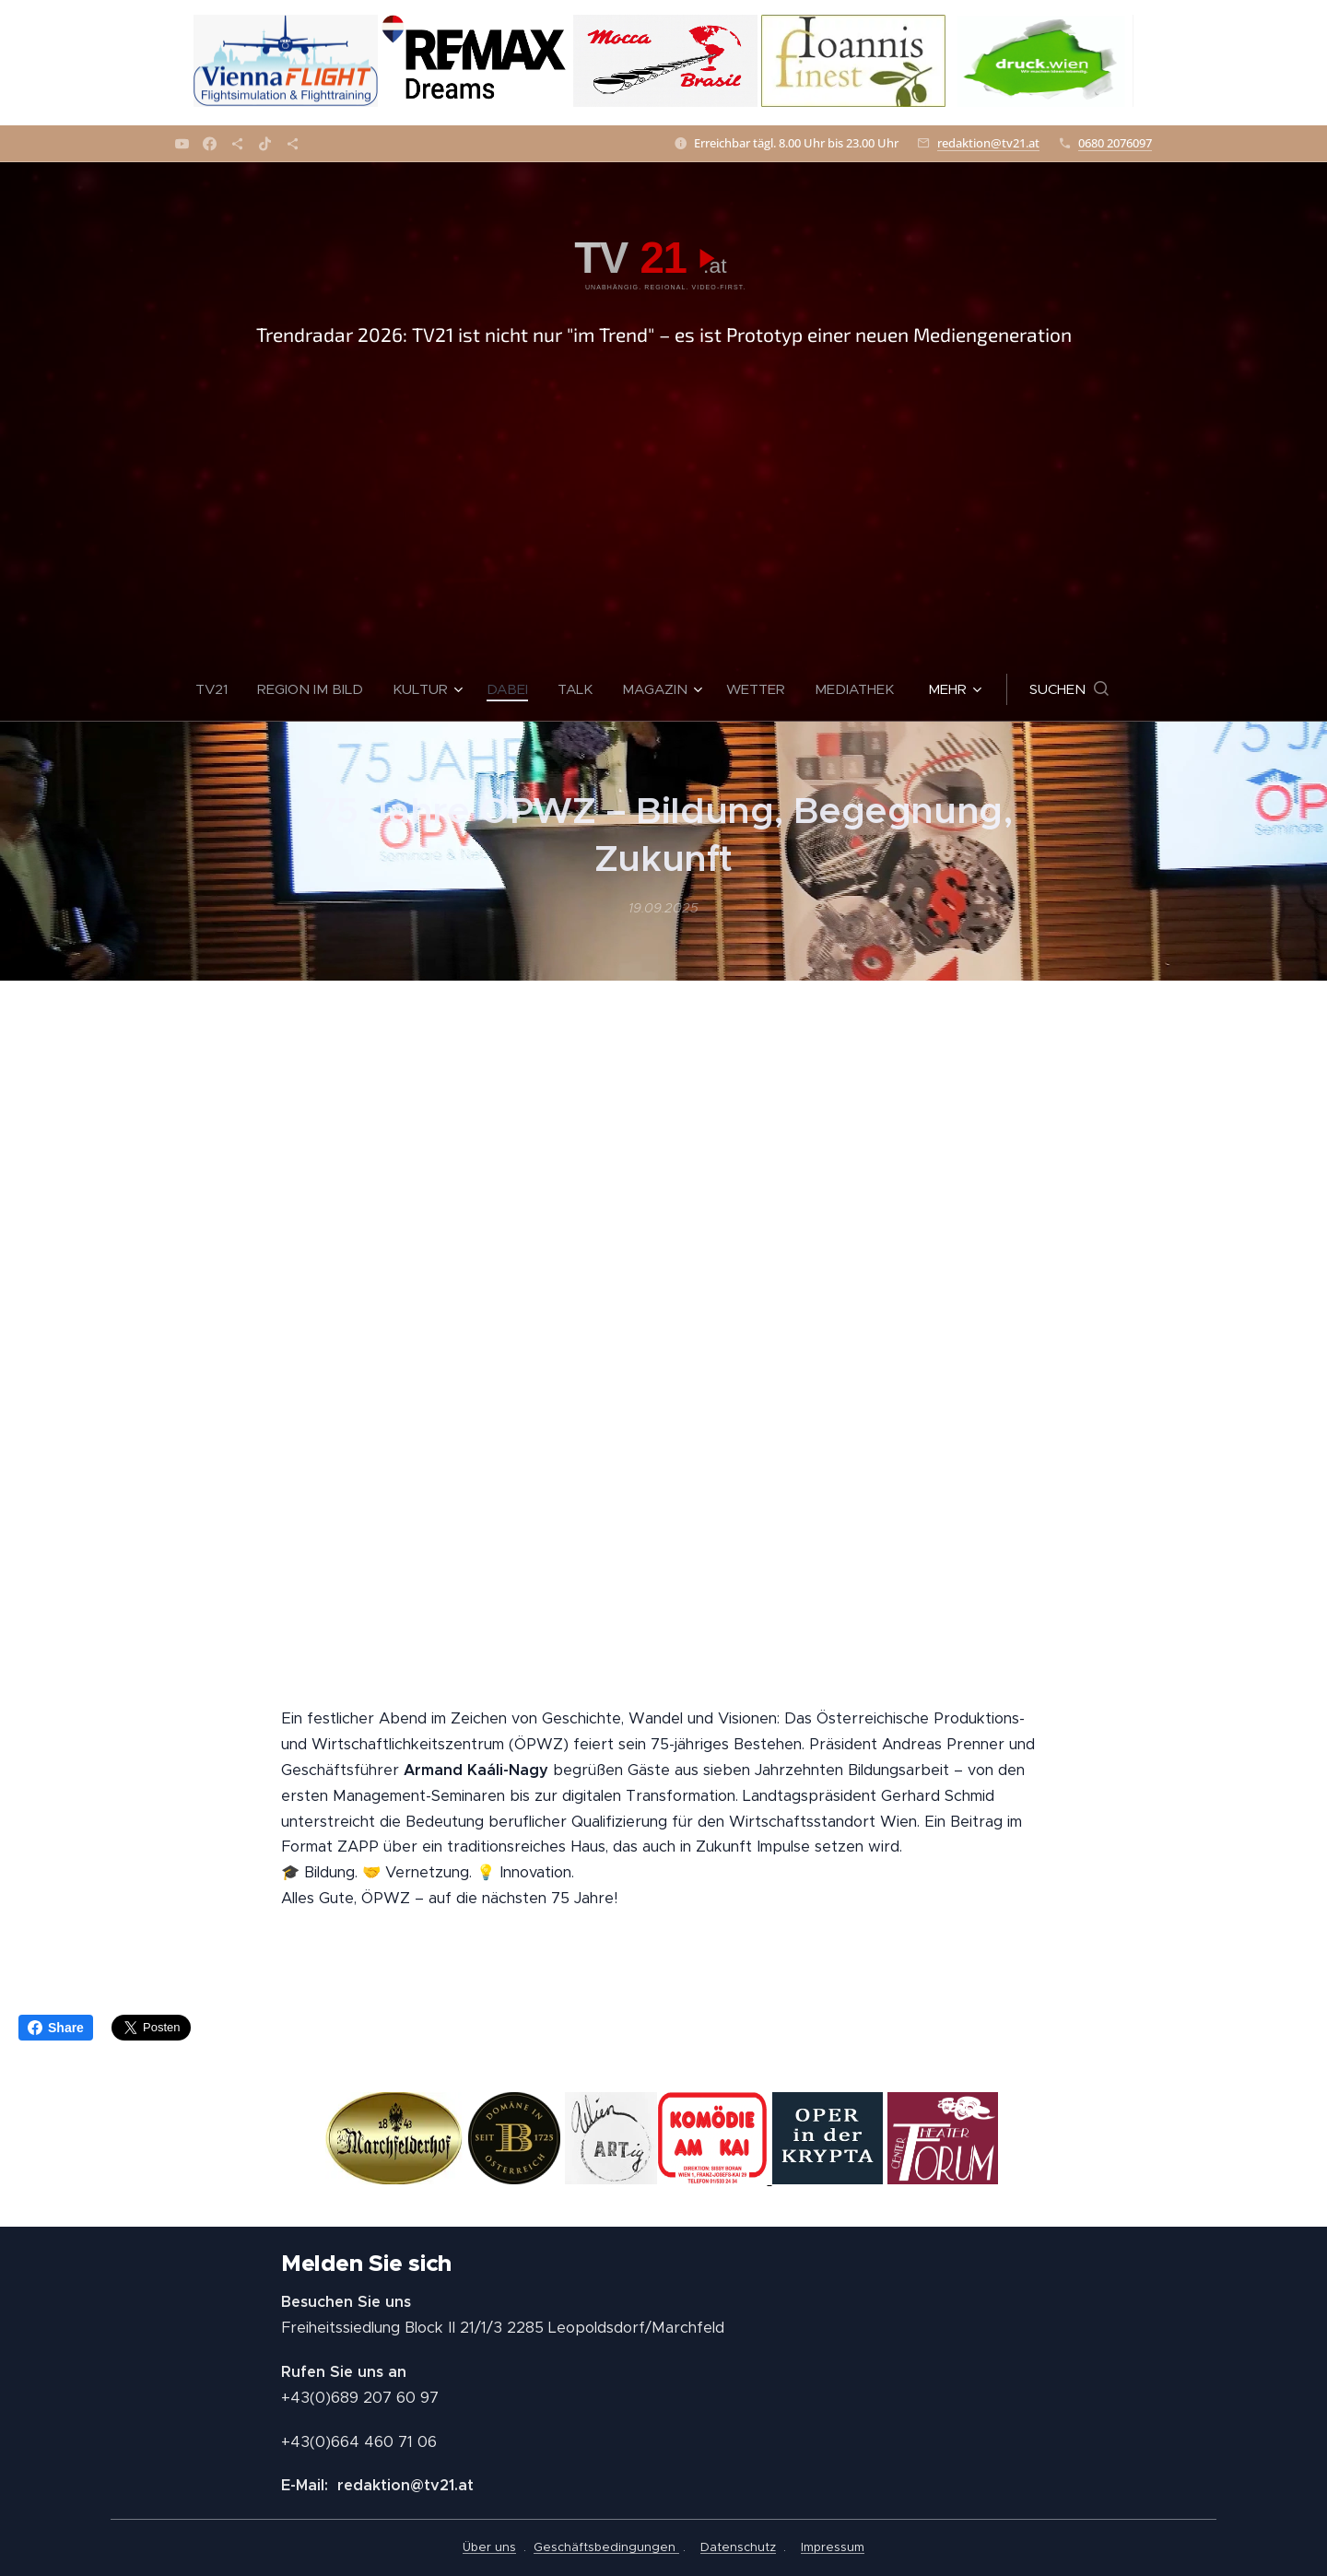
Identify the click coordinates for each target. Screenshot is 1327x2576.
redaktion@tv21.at (988, 143)
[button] (1069, 689)
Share (56, 2027)
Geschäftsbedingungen (606, 2547)
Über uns (489, 2547)
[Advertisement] (663, 519)
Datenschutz (738, 2547)
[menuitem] (218, 689)
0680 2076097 (1115, 143)
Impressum (832, 2547)
